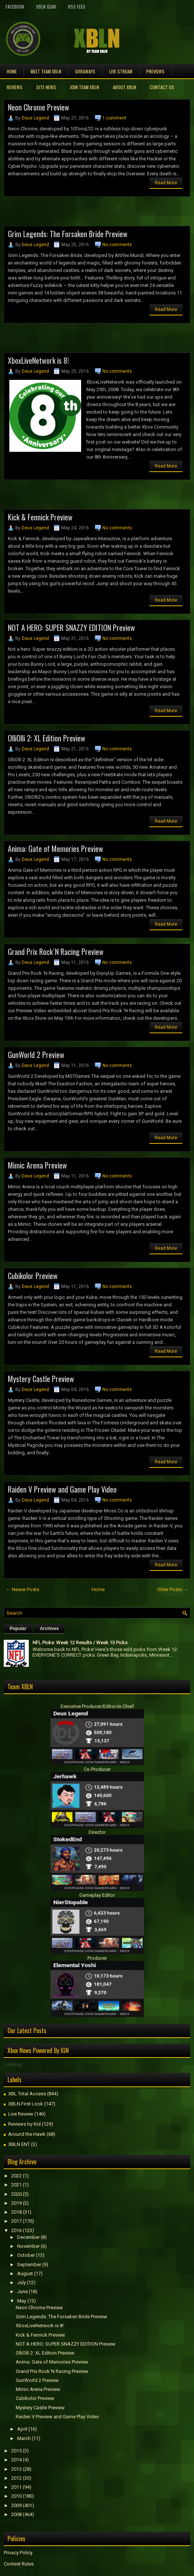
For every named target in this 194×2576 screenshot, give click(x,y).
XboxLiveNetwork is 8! (38, 360)
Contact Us (162, 87)
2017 (16, 2221)
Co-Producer (97, 1769)
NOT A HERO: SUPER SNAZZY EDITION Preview (71, 627)
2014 (16, 2459)
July (21, 2282)
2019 (16, 2203)
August (25, 2273)
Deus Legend (35, 118)
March (24, 2438)
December (28, 2237)
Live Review (20, 2114)
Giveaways (85, 71)
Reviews (14, 87)
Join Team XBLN (84, 87)
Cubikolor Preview (33, 1275)
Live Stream (120, 71)
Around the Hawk (27, 2134)
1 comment (114, 118)
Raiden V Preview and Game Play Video (62, 1489)
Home (12, 71)
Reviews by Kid (24, 2124)
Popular (18, 1628)
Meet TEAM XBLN (46, 71)
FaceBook (15, 6)
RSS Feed (76, 6)
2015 (16, 2450)
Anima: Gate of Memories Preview (55, 848)
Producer (97, 1958)
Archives (49, 1628)
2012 (16, 2478)
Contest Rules (19, 2564)
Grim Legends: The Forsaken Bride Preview (67, 234)
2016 (16, 2230)
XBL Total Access (27, 2093)
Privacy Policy (18, 2552)
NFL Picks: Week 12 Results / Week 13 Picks (80, 1642)
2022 (16, 2176)
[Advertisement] (91, 213)
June (22, 2291)
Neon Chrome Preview (38, 107)
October (26, 2255)
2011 (16, 2487)
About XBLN (124, 87)
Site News (46, 87)
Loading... (14, 2064)
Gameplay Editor (97, 1895)
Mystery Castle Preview (41, 1378)
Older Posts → (172, 1589)
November (28, 2246)
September (29, 2264)
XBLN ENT (19, 2144)
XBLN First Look (25, 2104)
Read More (166, 182)
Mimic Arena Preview (37, 1165)
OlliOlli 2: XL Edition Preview (46, 738)
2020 (16, 2194)
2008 (16, 2514)
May (21, 2301)
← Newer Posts (22, 1589)
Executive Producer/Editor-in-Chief (97, 1706)
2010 (16, 2496)
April (22, 2429)
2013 (16, 2469)
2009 (16, 2505)
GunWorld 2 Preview (36, 1054)
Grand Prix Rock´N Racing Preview (56, 951)
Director (97, 1832)
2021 (16, 2185)
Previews (155, 71)
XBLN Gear (46, 6)
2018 (16, 2212)
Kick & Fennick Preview (40, 517)
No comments (117, 244)
